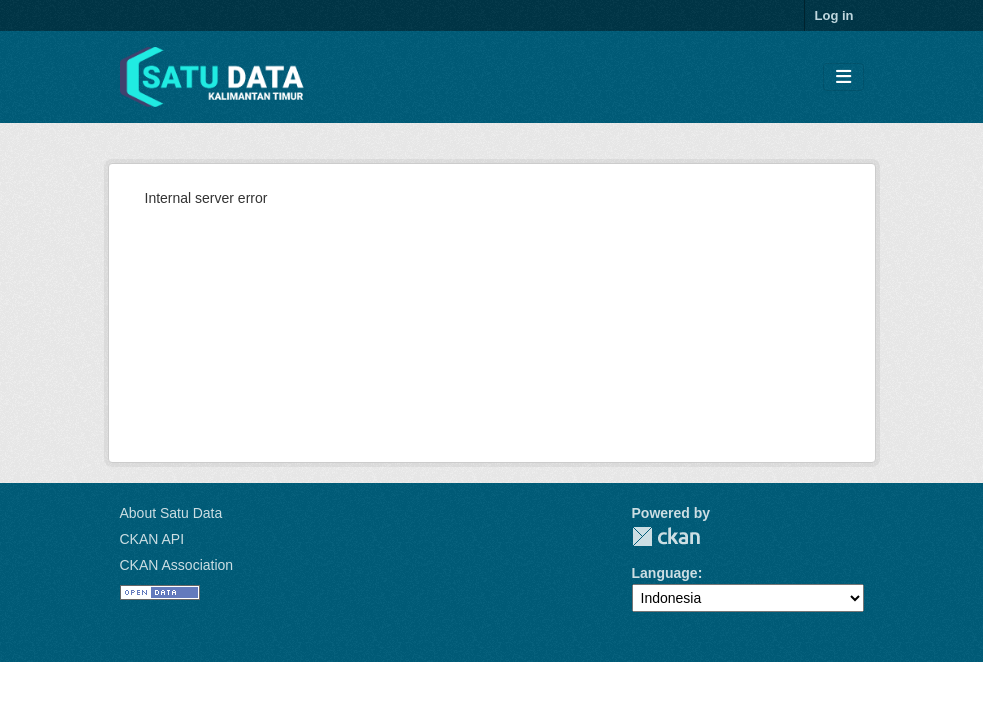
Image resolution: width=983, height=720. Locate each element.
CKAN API (152, 539)
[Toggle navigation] (843, 77)
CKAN (666, 536)
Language (665, 573)
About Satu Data (171, 513)
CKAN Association (177, 565)
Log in (834, 15)
